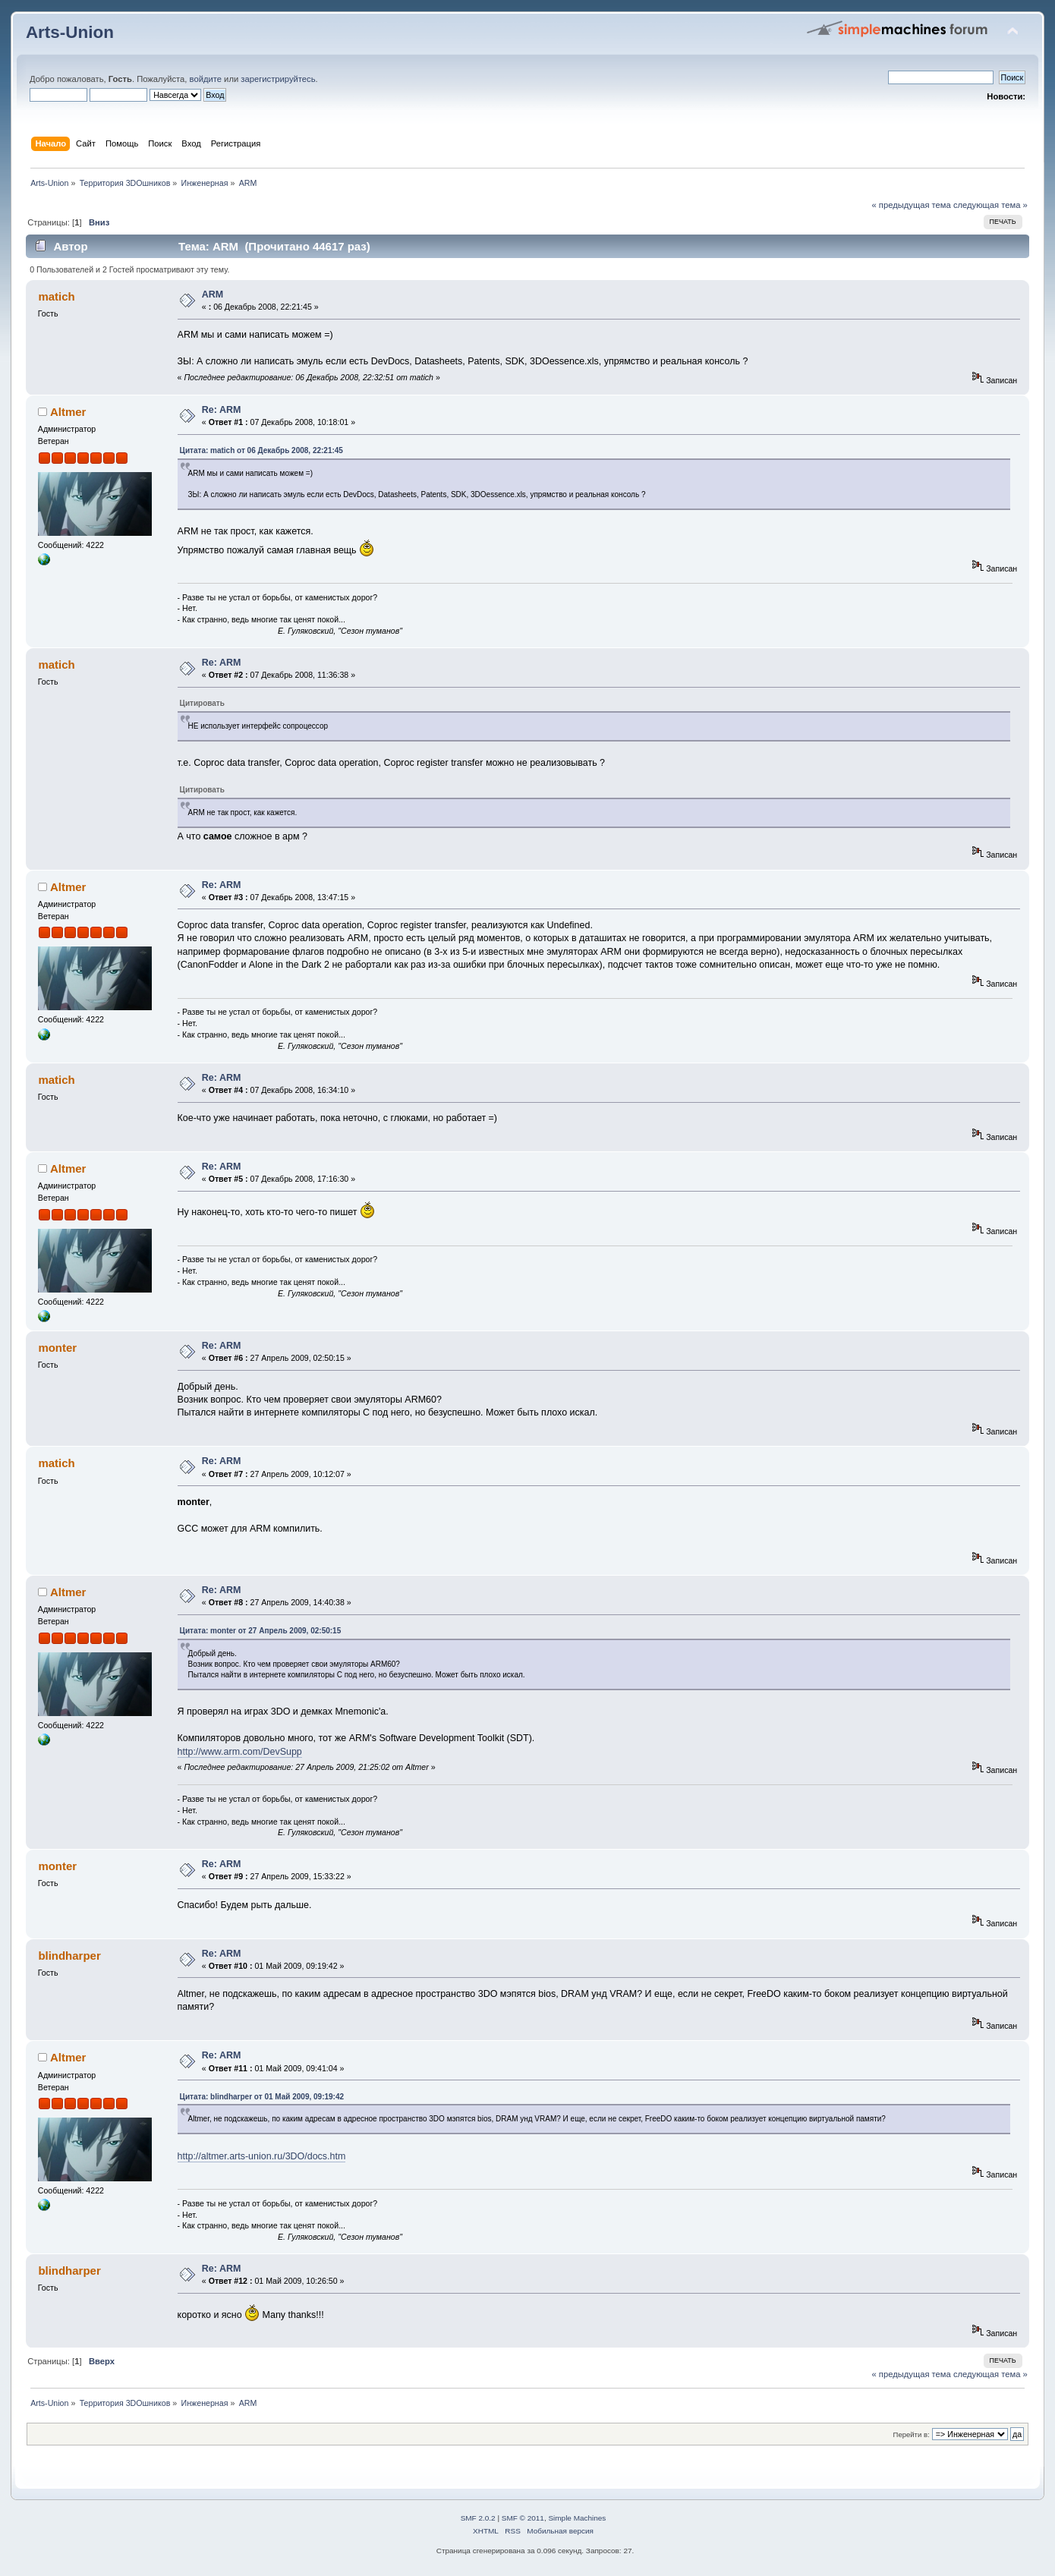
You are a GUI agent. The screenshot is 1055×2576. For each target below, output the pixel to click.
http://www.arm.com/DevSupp (240, 1751)
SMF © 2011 (523, 2518)
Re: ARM (221, 410)
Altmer (68, 411)
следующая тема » (990, 204)
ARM (212, 294)
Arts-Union (70, 32)
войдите (206, 78)
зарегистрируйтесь (278, 78)
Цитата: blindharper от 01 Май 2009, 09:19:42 (262, 2097)
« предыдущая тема (910, 204)
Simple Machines (577, 2518)
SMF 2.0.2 (478, 2518)
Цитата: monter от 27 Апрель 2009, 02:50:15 (261, 1631)
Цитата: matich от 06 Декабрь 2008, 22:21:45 (261, 450)
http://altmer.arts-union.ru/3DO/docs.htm (262, 2156)
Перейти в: (911, 2434)
